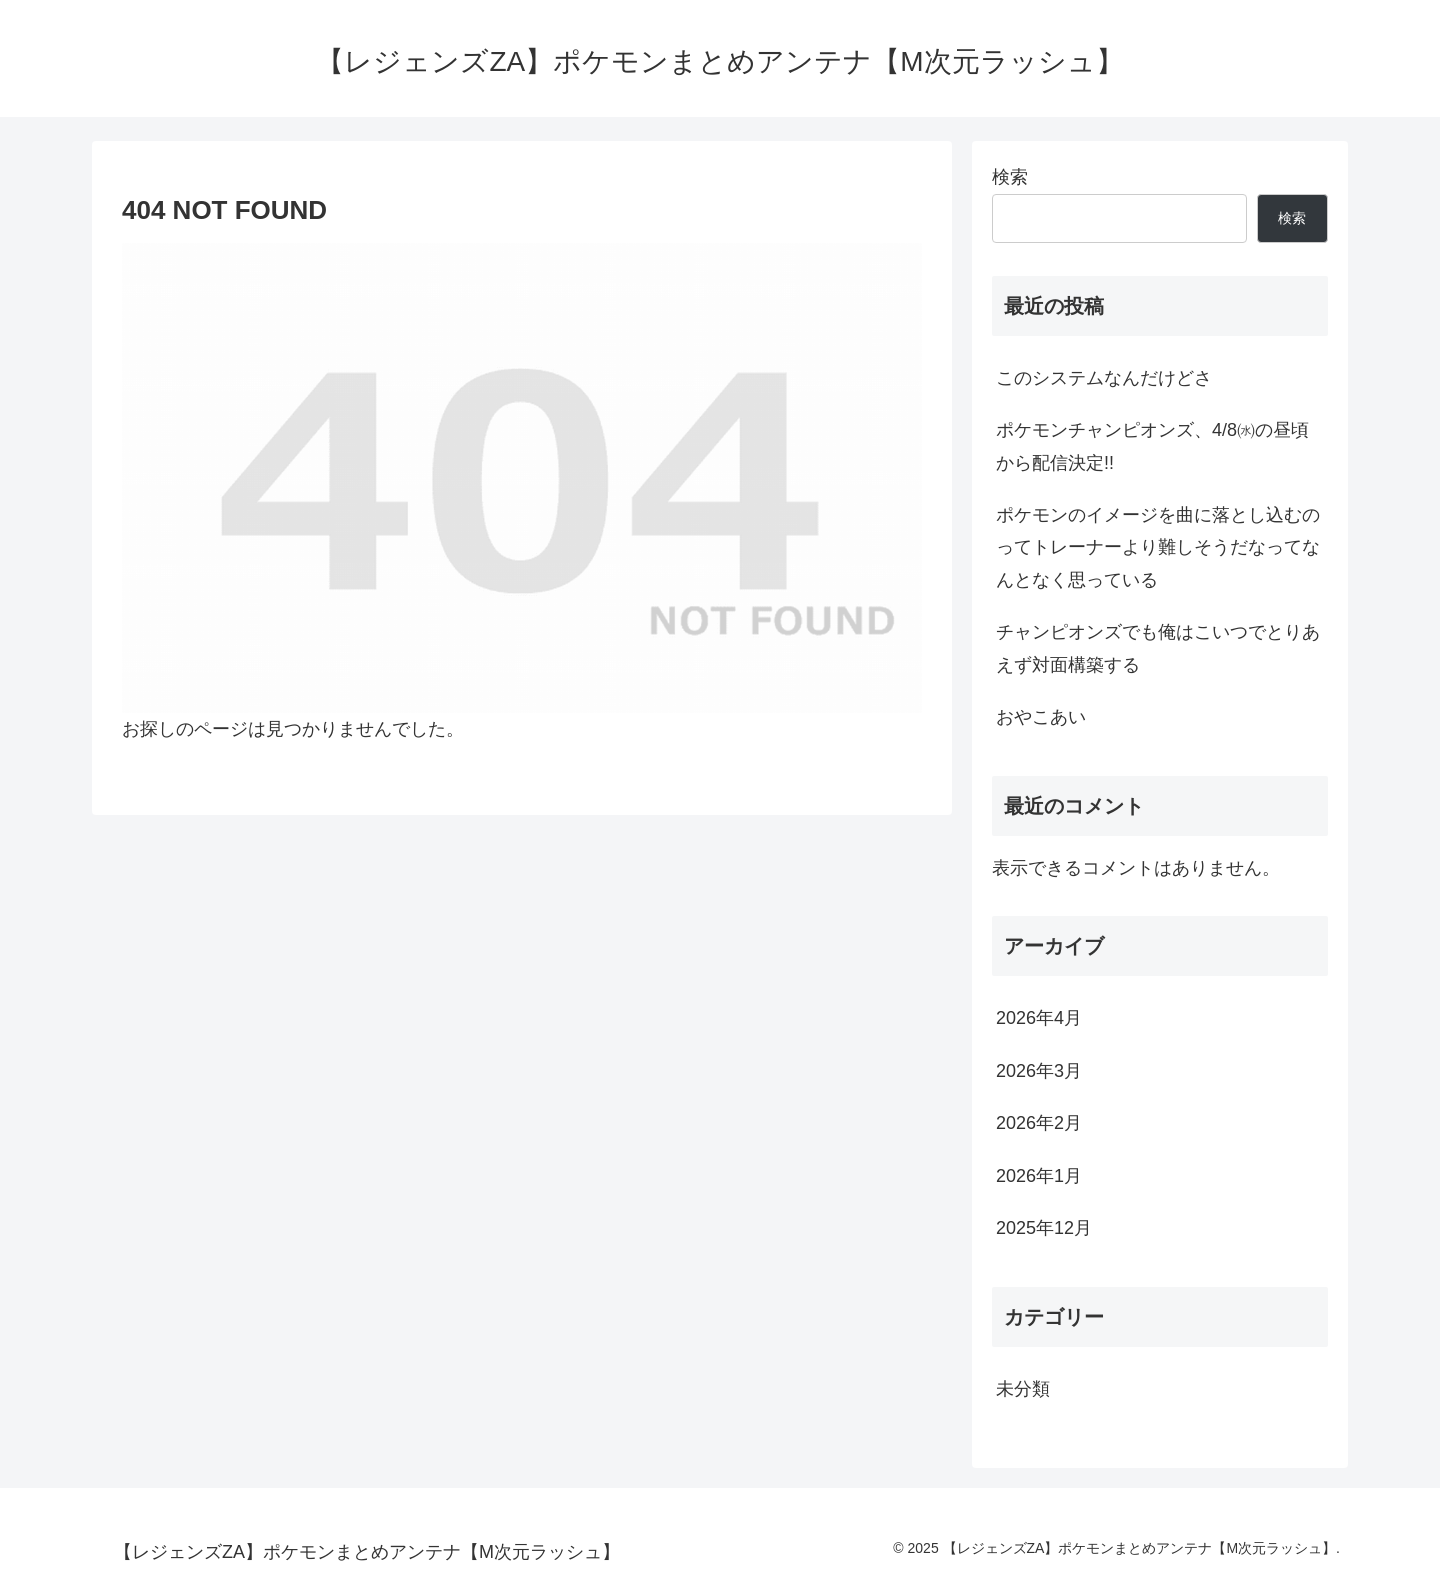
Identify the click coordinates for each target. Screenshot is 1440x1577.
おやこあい (1041, 717)
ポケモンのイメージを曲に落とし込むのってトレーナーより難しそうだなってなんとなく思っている (1158, 547)
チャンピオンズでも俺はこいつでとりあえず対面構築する (1158, 648)
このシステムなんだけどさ (1104, 378)
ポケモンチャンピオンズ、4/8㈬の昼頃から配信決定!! (1152, 446)
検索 (1010, 177)
